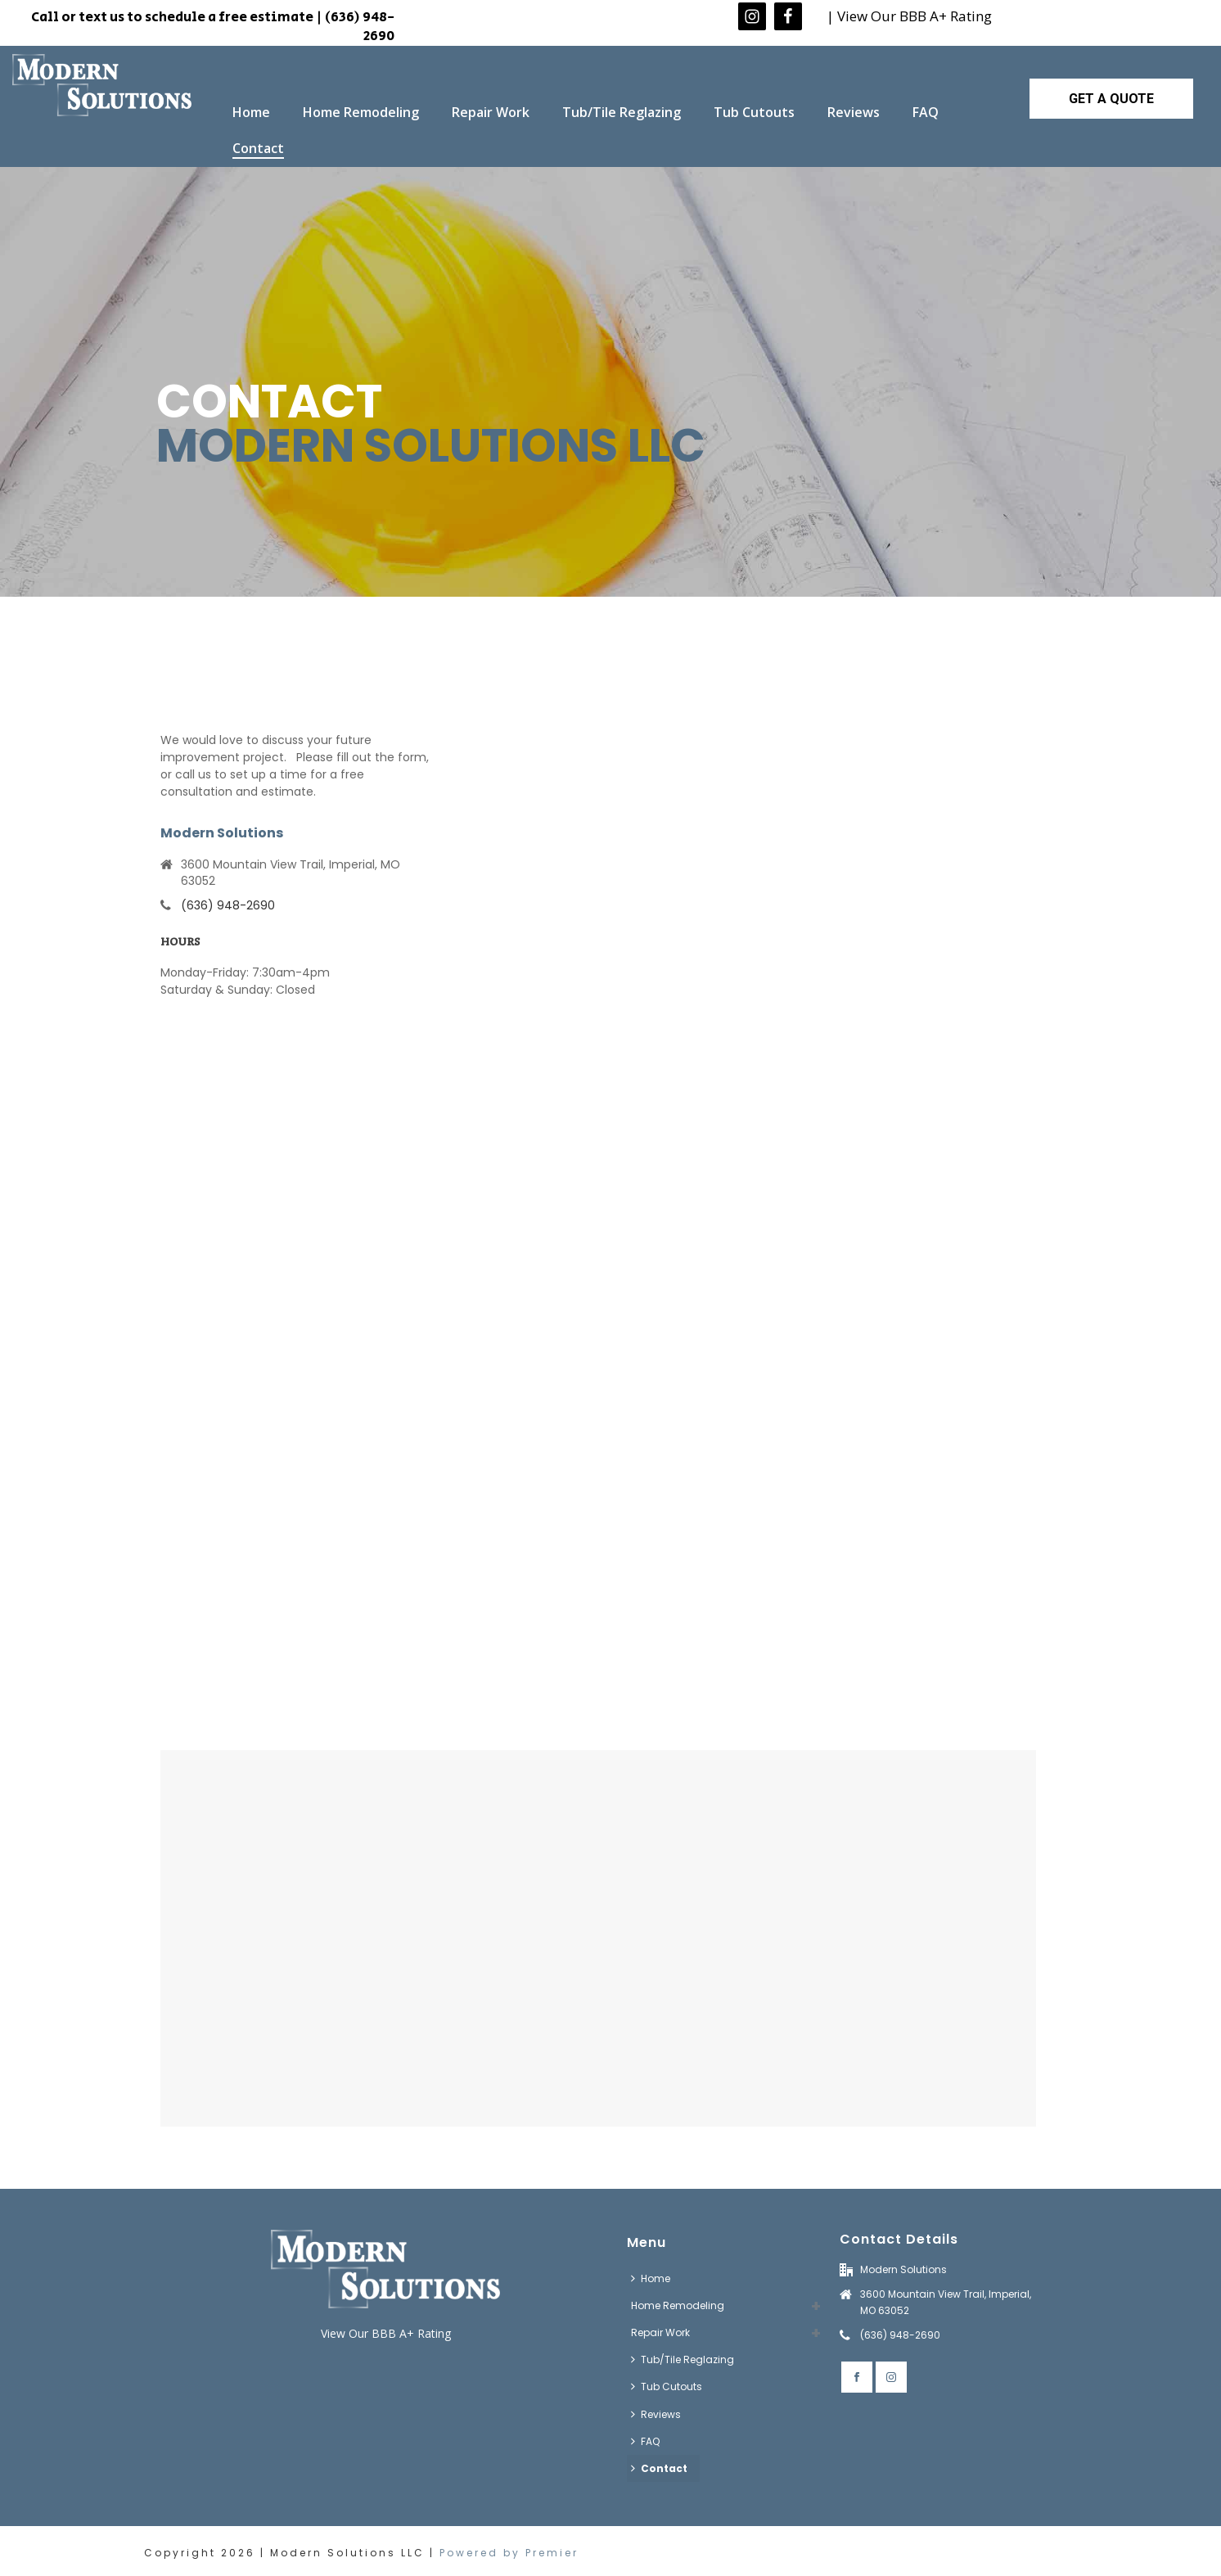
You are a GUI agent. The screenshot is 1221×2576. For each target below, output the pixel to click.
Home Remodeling (361, 112)
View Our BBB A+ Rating (386, 2333)
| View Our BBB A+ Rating (909, 16)
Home (251, 112)
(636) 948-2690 (228, 905)
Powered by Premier (509, 2553)
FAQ (925, 112)
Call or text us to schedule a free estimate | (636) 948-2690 (212, 26)
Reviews (853, 112)
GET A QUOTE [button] (1111, 98)
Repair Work (490, 112)
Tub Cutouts (754, 112)
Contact (258, 148)
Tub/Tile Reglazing (621, 112)
